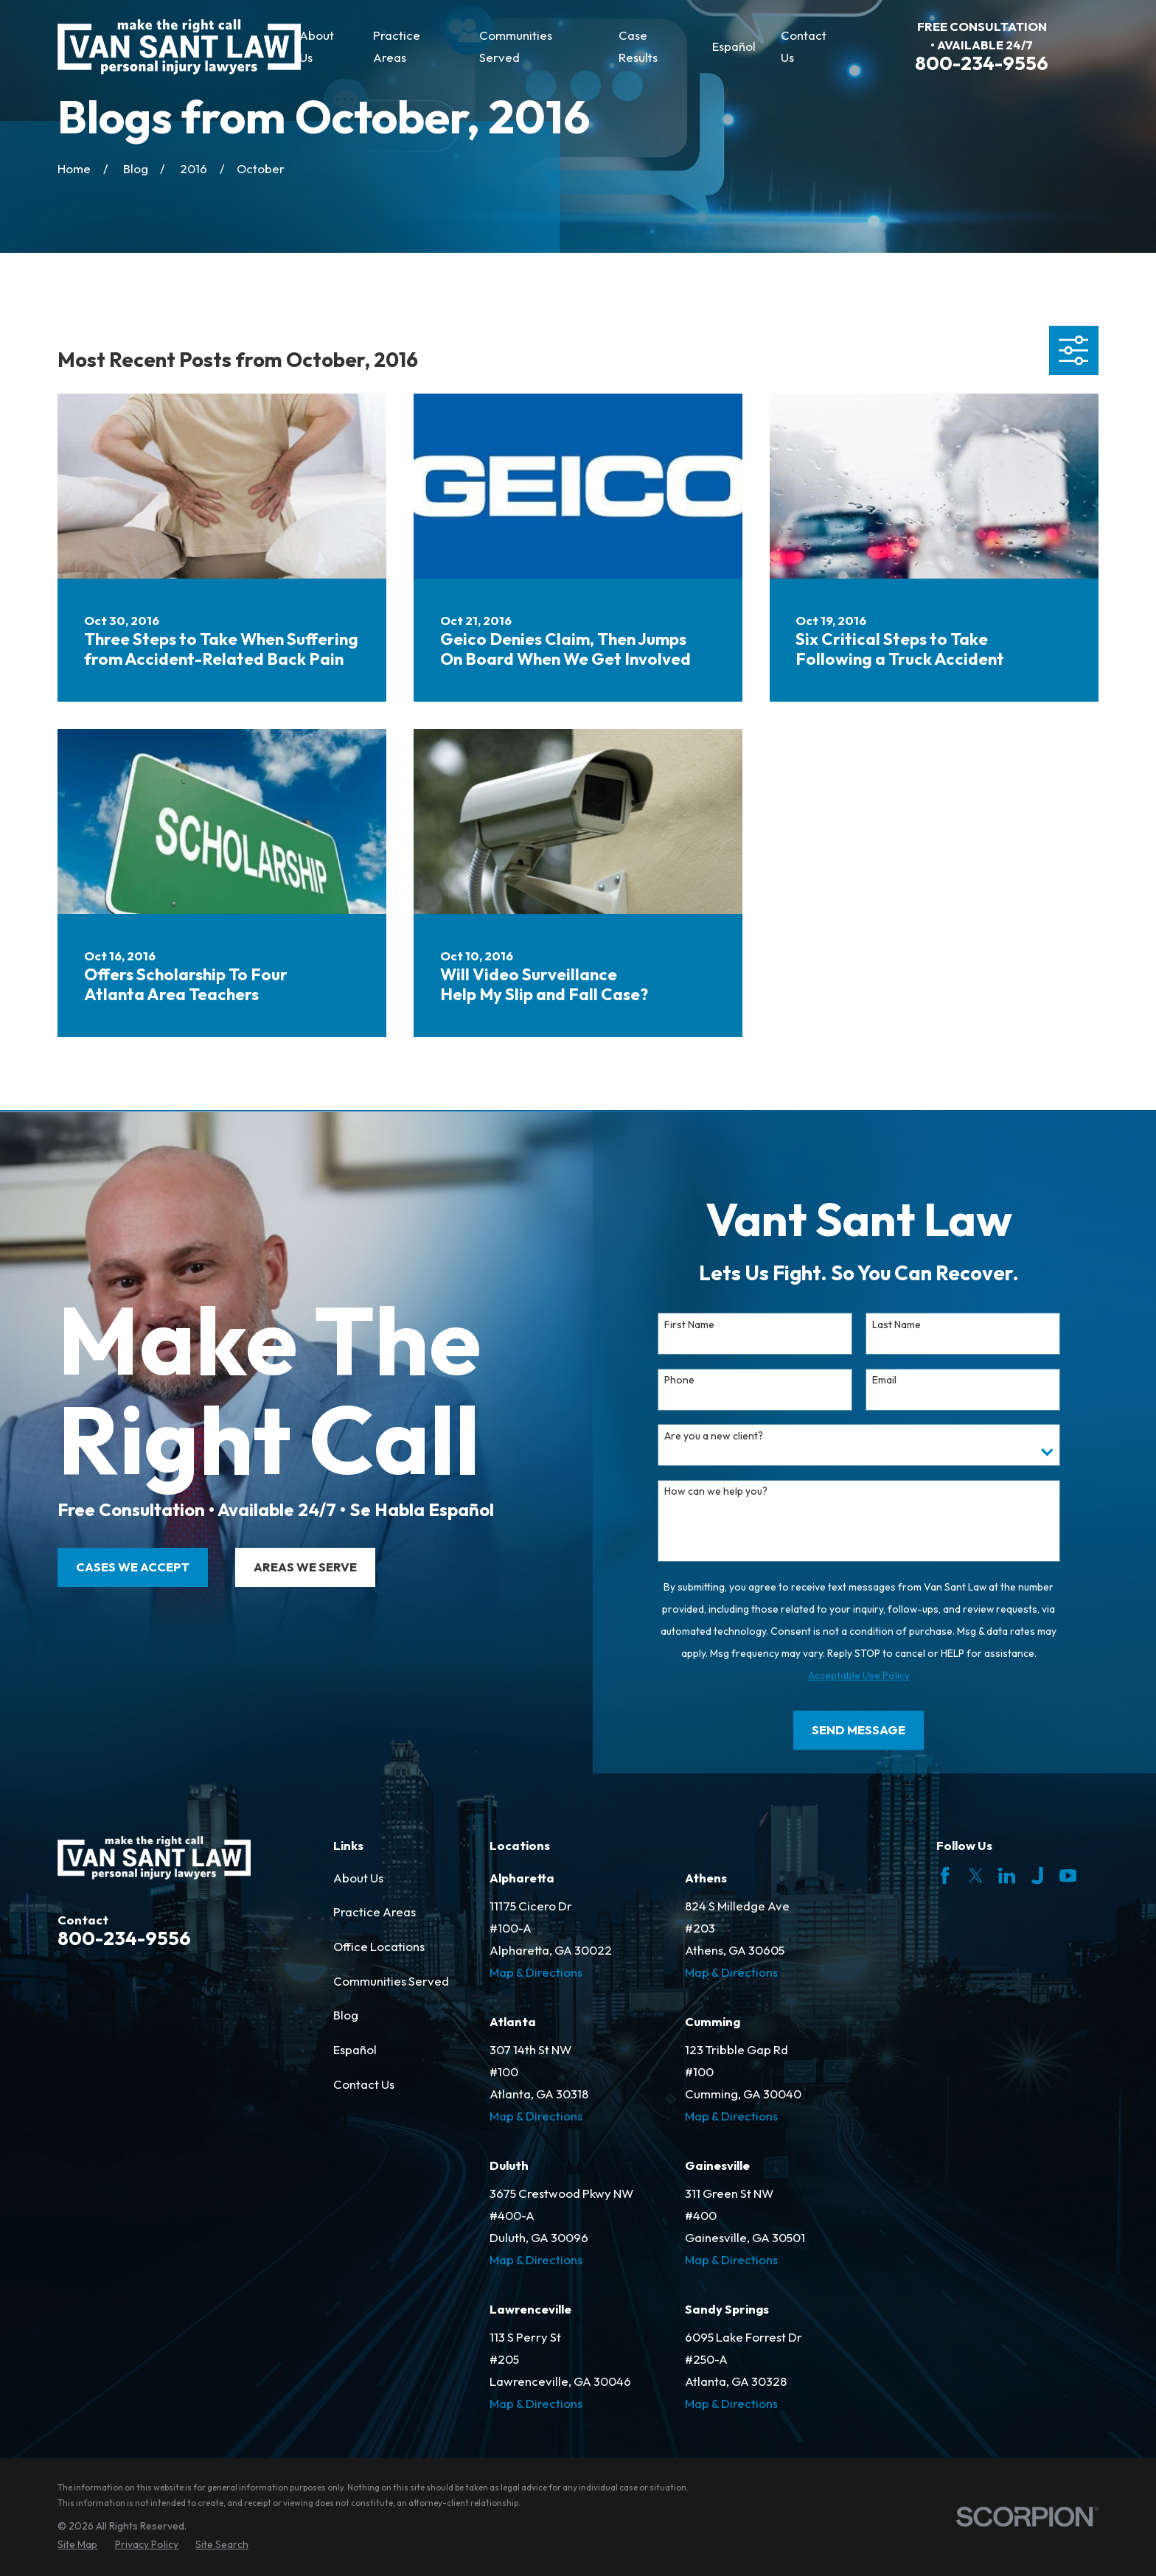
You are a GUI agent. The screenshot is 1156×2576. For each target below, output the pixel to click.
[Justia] (1036, 1875)
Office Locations (379, 1946)
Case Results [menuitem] (638, 46)
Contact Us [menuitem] (803, 46)
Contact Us (363, 2084)
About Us (358, 1877)
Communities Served (391, 1981)
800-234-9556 (981, 63)
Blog (345, 2014)
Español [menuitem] (734, 46)
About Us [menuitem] (316, 46)
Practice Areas (374, 1911)
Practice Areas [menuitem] (396, 46)
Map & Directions (536, 1972)
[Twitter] (975, 1875)
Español (355, 2049)
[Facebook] (944, 1875)
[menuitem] (77, 2544)
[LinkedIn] (1006, 1875)
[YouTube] (1067, 1875)
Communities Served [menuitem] (515, 46)
